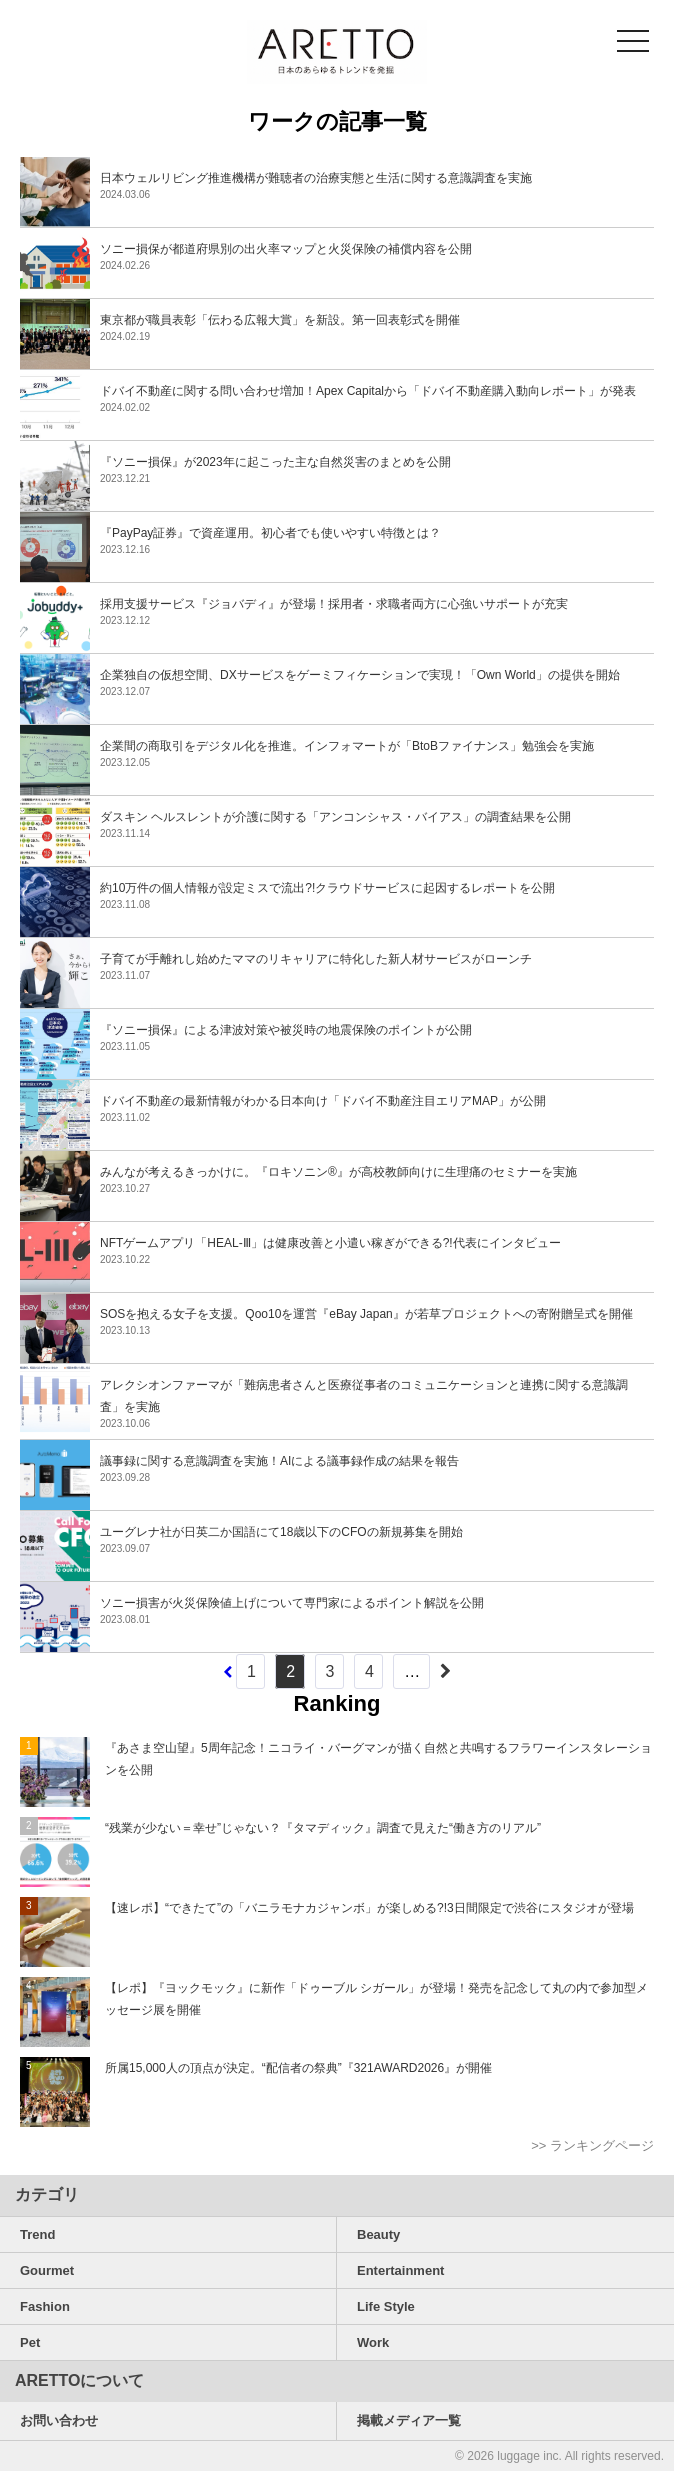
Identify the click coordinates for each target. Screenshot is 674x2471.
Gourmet (47, 2270)
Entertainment (400, 2270)
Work (373, 2342)
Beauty (378, 2234)
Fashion (45, 2306)
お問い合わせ (59, 2420)
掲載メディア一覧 (409, 2420)
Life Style (386, 2306)
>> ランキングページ (592, 2145)
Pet (30, 2342)
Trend (37, 2234)
